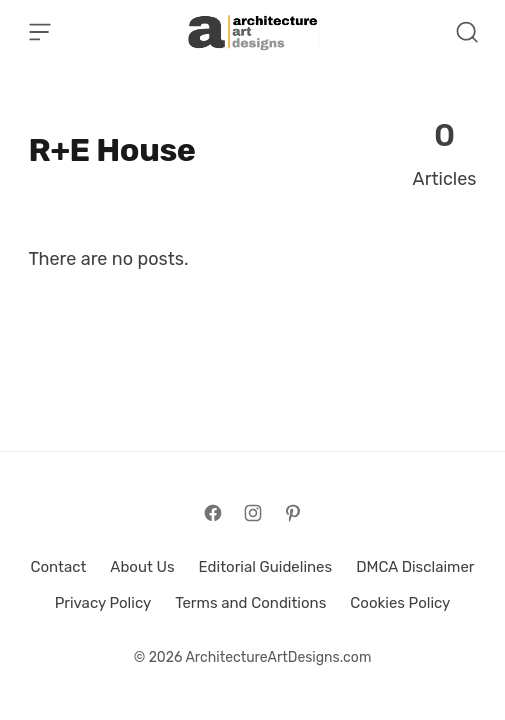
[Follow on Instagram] (253, 513)
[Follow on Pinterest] (293, 513)
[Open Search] (467, 32)
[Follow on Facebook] (213, 513)
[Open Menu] (40, 32)
